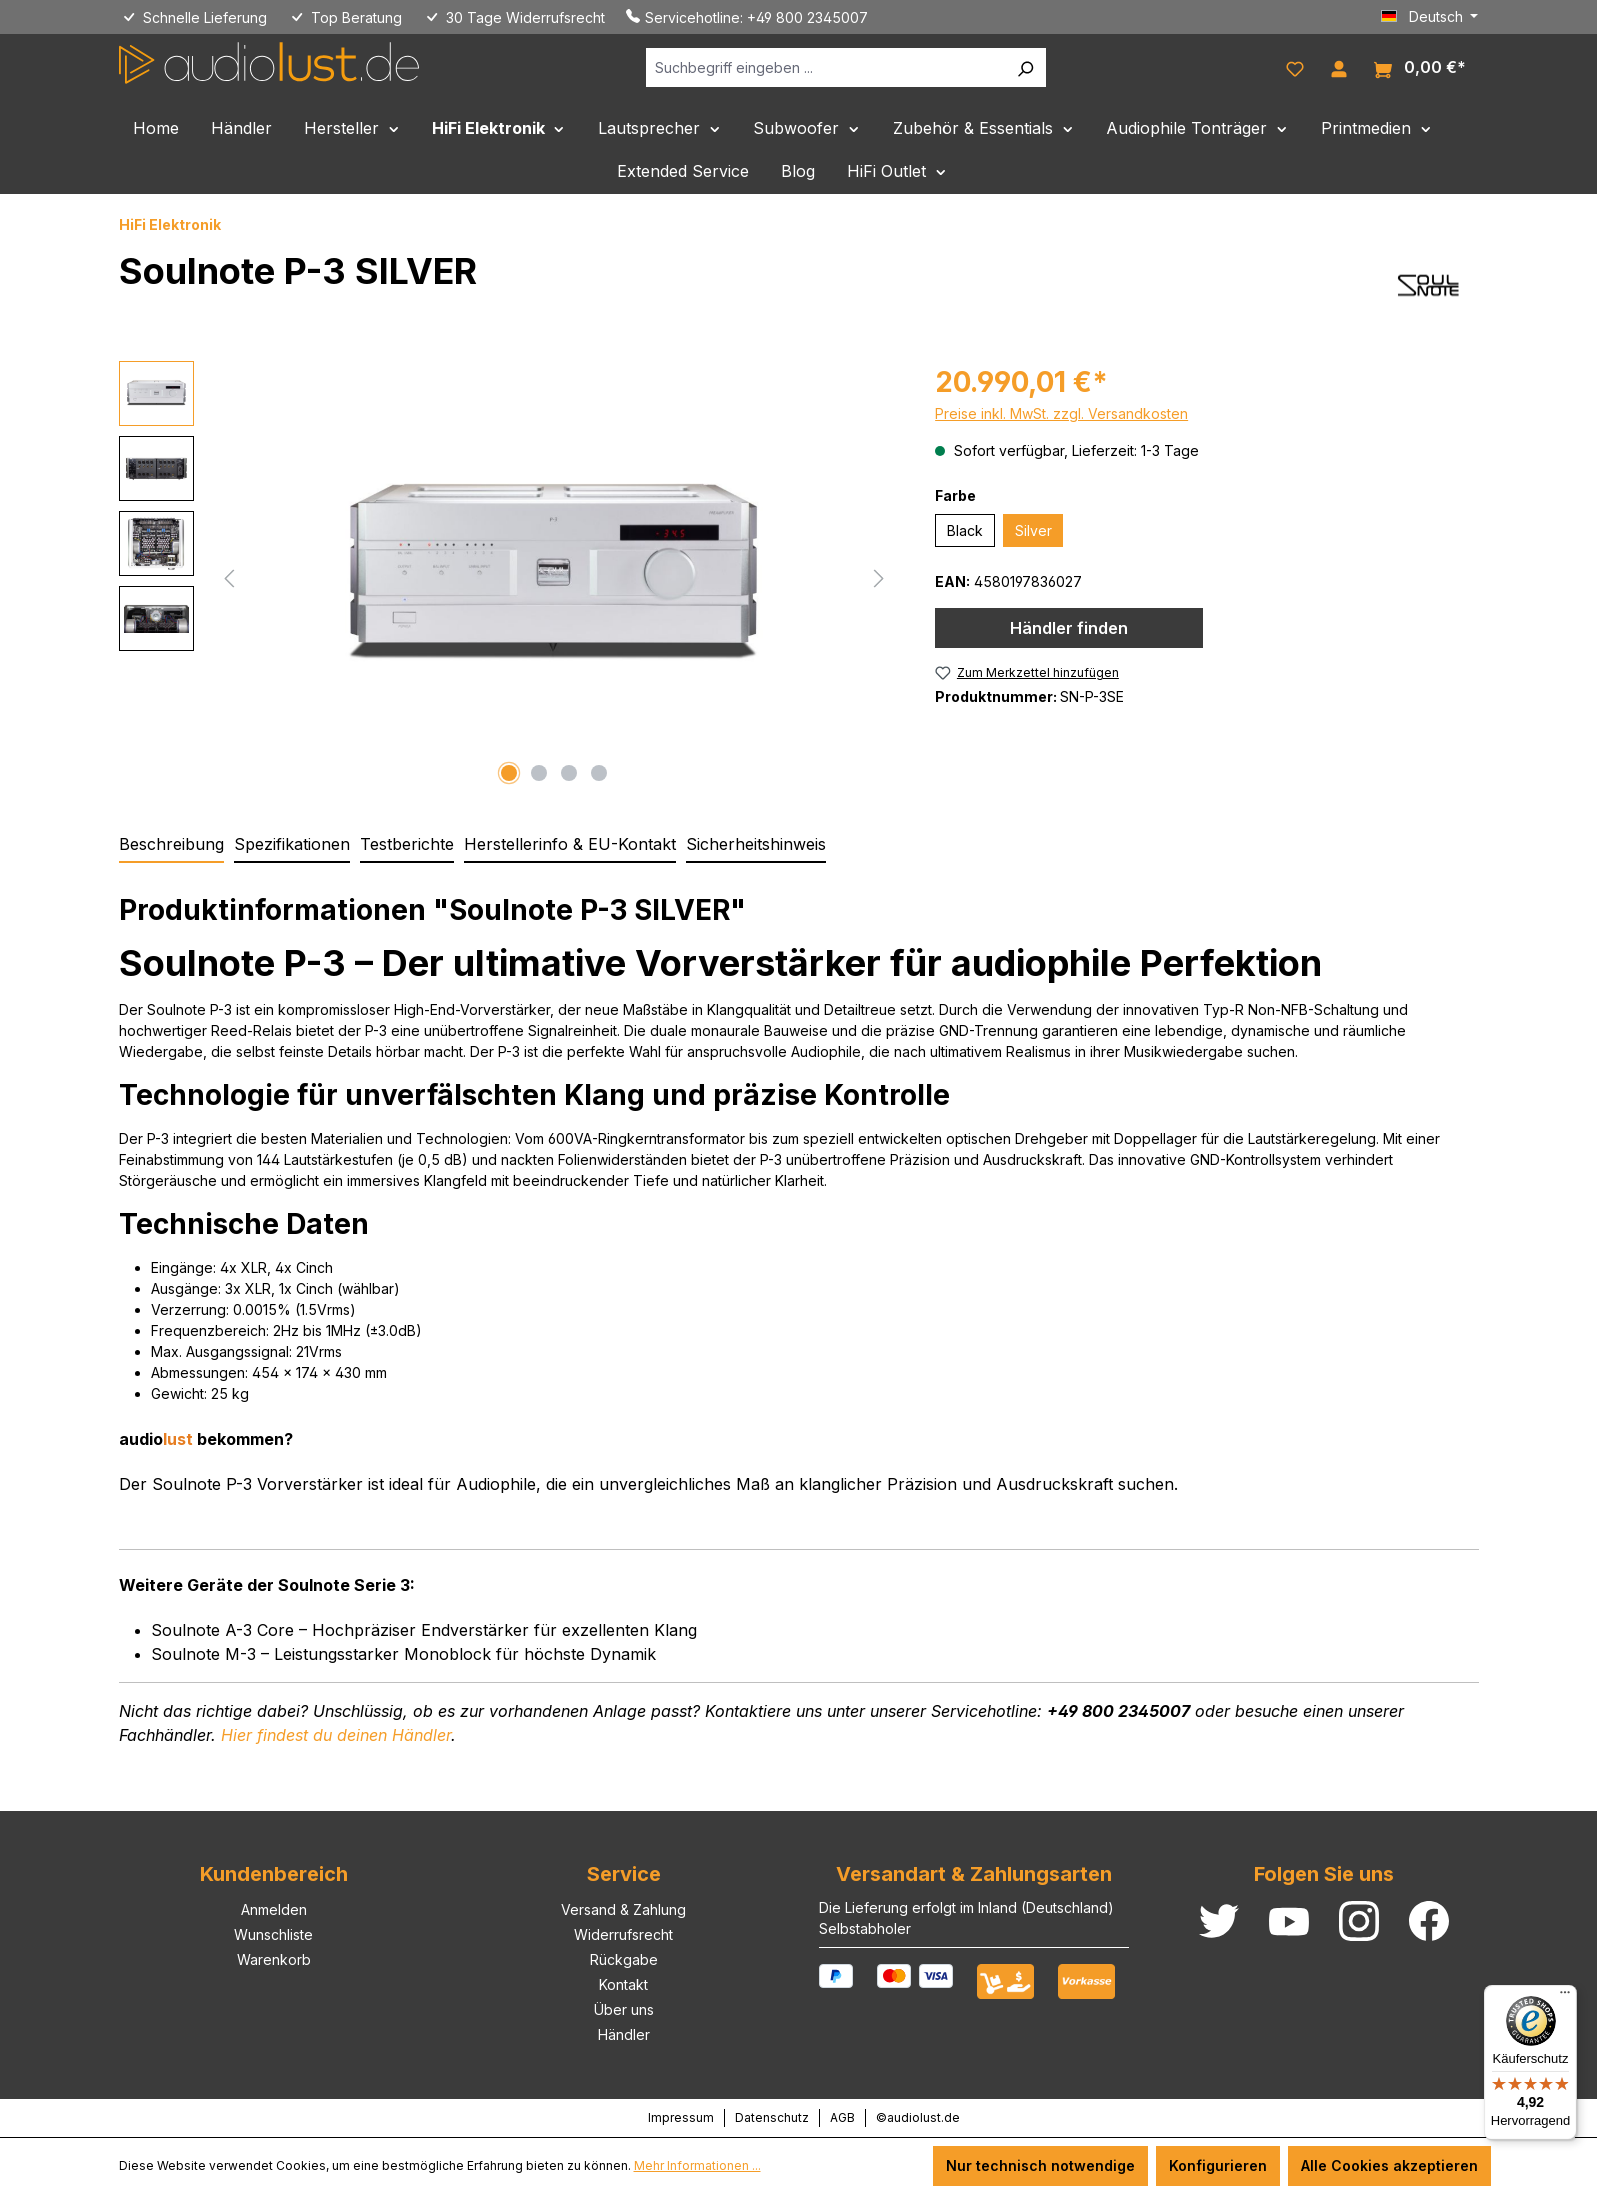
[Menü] (1565, 1997)
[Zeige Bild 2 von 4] (539, 773)
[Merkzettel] (1295, 67)
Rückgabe (624, 1959)
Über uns (624, 2009)
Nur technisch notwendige (1040, 2165)
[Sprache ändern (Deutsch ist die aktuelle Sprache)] (1430, 17)
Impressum (681, 2117)
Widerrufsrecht (623, 1934)
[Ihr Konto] (1339, 67)
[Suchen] (1025, 67)
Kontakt (623, 1984)
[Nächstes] (879, 576)
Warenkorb (274, 1959)
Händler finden (1069, 628)
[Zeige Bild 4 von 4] (599, 773)
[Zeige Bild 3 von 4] (569, 773)
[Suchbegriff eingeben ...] (825, 67)
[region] (507, 576)
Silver (1033, 530)
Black (965, 530)
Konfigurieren (1218, 2165)
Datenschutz (772, 2117)
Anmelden (274, 1909)
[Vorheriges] (229, 576)
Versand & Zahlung (623, 1909)
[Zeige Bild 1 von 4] (509, 773)
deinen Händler (336, 1735)
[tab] (171, 845)
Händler (624, 2034)
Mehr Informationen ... (697, 2165)
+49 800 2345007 (807, 17)
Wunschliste (273, 1934)
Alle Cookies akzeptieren (1389, 2165)
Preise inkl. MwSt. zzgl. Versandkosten (1061, 413)
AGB (842, 2117)
